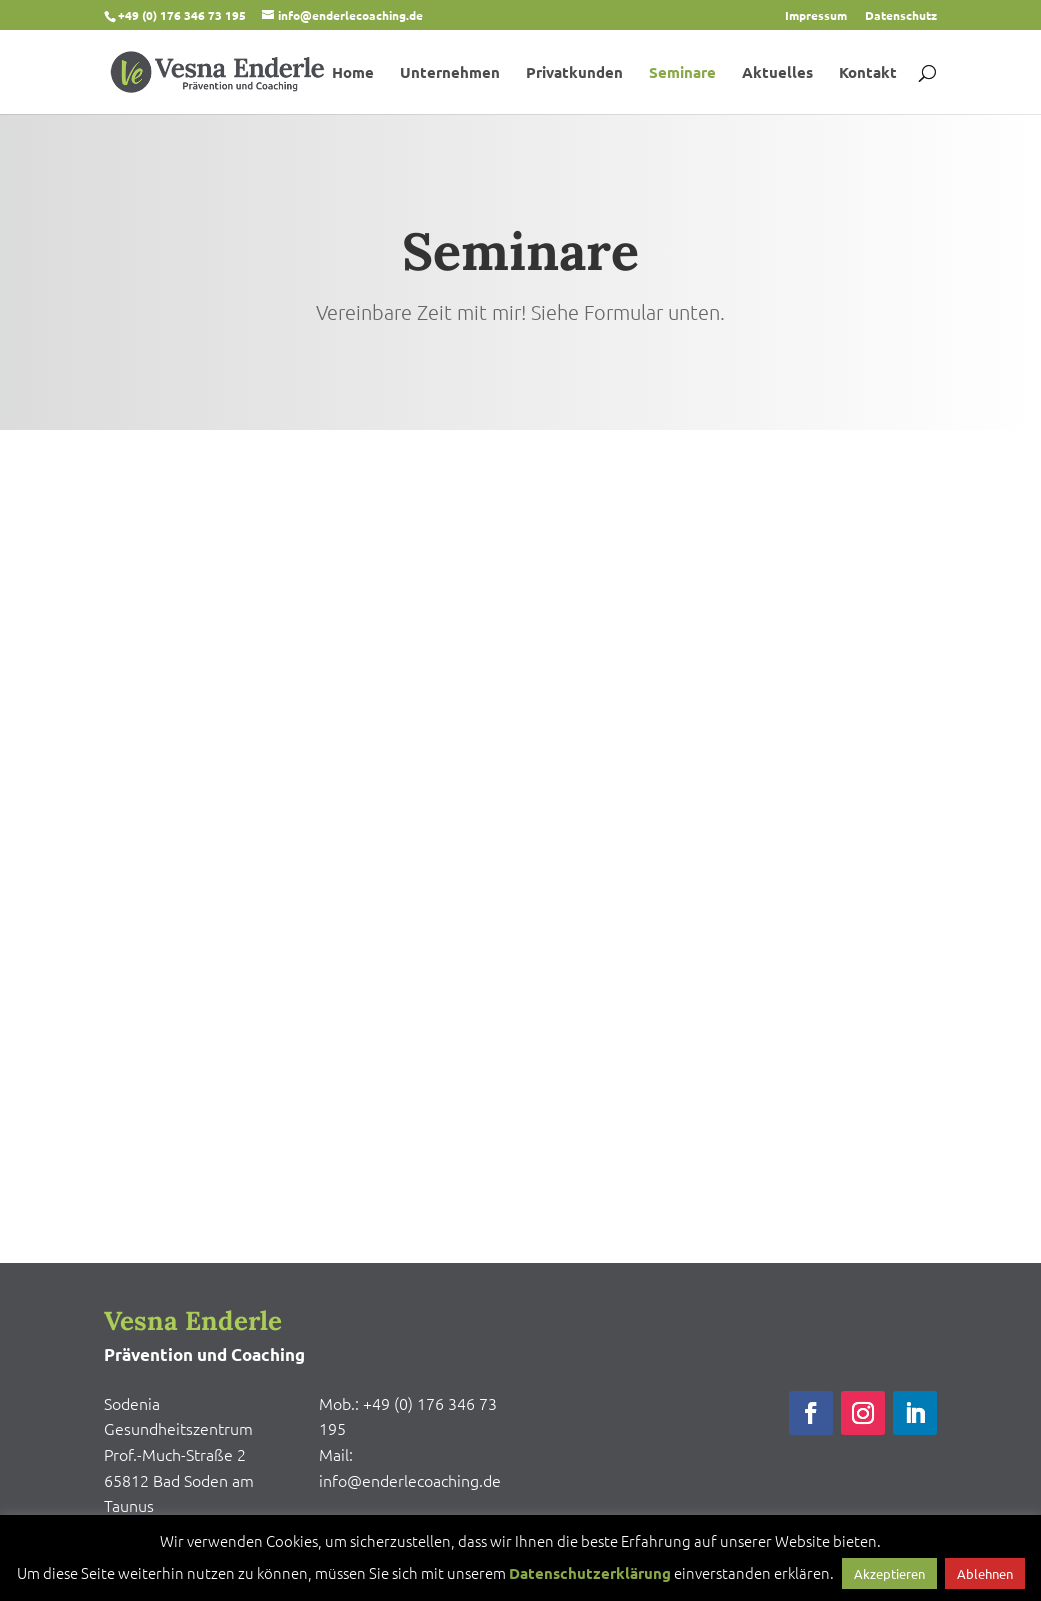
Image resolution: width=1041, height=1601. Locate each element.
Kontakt (868, 73)
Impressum (816, 16)
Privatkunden (574, 73)
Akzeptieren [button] (889, 1573)
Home (353, 73)
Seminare (682, 73)
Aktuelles (777, 73)
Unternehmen (450, 73)
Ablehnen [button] (985, 1573)
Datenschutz (901, 16)
